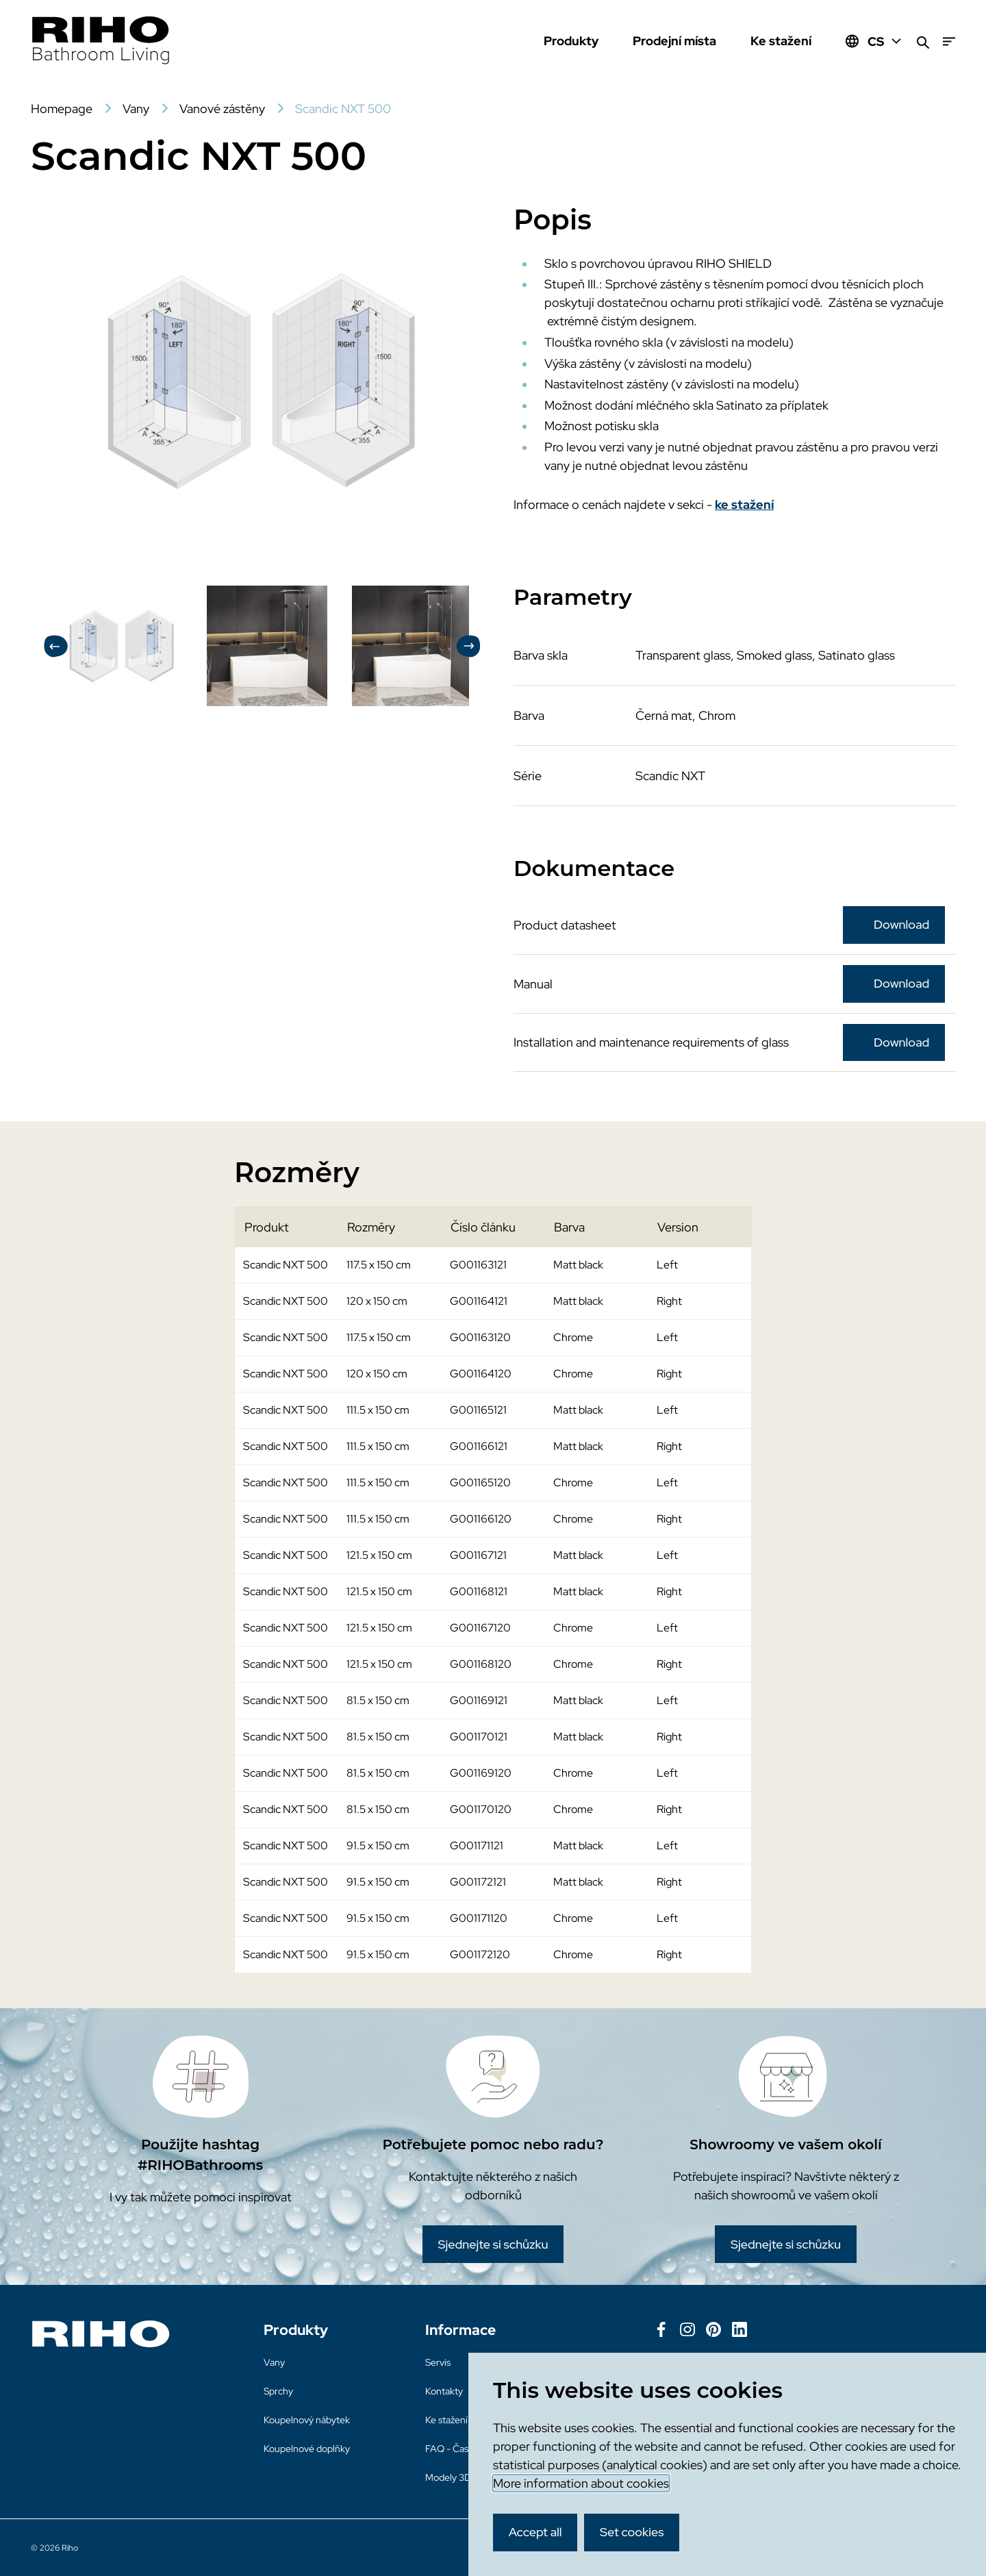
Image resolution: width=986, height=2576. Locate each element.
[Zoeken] (923, 41)
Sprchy (278, 2391)
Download (901, 924)
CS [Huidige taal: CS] (885, 41)
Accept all (535, 2532)
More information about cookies (581, 2483)
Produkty (571, 41)
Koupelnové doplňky (307, 2448)
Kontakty (444, 2391)
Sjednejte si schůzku (493, 2244)
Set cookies (632, 2532)
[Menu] (949, 41)
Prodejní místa (674, 41)
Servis (438, 2362)
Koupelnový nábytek (307, 2420)
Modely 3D (448, 2477)
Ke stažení (780, 41)
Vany (274, 2362)
